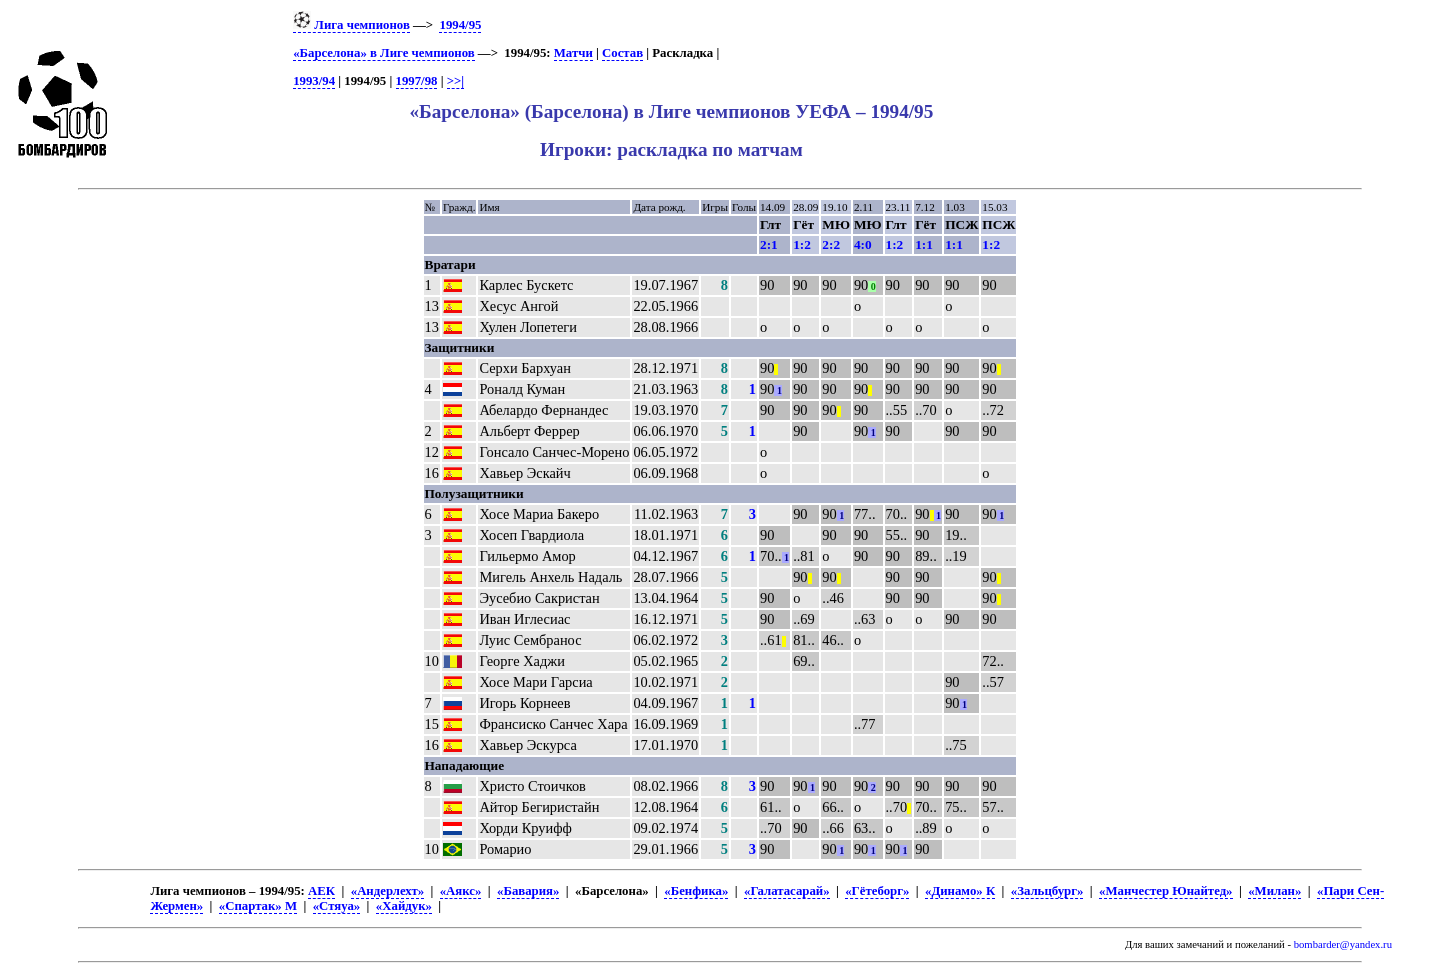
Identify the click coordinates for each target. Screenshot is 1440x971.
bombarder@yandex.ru (1343, 944)
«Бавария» (528, 891)
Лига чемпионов (351, 25)
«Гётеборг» (877, 891)
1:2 (802, 244)
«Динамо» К (960, 891)
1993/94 (314, 81)
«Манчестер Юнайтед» (1166, 891)
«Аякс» (461, 891)
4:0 (863, 244)
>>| (455, 81)
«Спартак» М (258, 906)
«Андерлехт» (387, 891)
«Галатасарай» (787, 891)
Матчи (573, 53)
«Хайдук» (404, 906)
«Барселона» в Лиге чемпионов (384, 53)
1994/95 (460, 25)
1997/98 (417, 81)
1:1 (924, 244)
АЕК (321, 891)
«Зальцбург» (1047, 891)
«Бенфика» (696, 891)
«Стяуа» (337, 906)
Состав (622, 53)
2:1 (769, 244)
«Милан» (1274, 891)
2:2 (831, 244)
